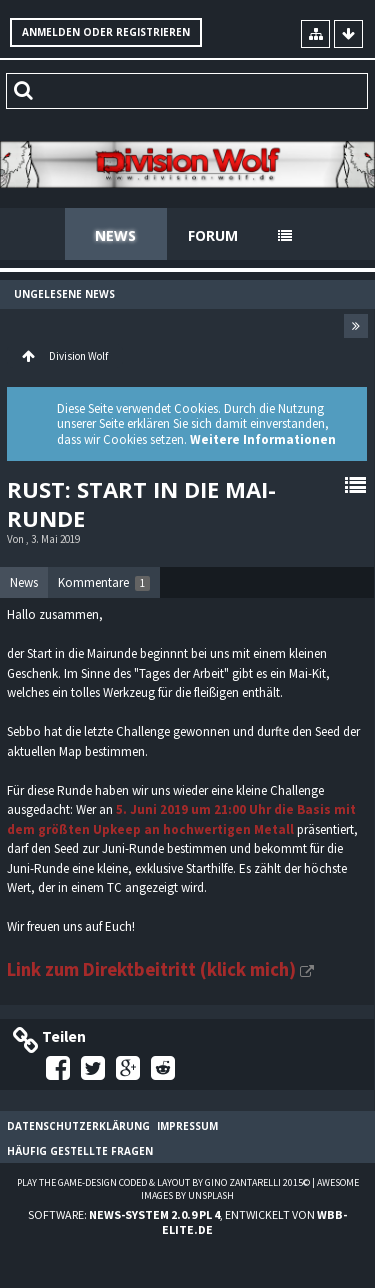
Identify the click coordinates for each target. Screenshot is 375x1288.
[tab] (24, 583)
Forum (213, 235)
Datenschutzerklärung (78, 1126)
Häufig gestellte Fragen (80, 1151)
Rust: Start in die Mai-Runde (141, 503)
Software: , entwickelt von (187, 1222)
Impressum (187, 1126)
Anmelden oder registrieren (106, 32)
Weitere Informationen (263, 439)
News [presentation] (24, 582)
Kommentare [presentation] (104, 582)
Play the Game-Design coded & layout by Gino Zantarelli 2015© (163, 1182)
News (115, 235)
